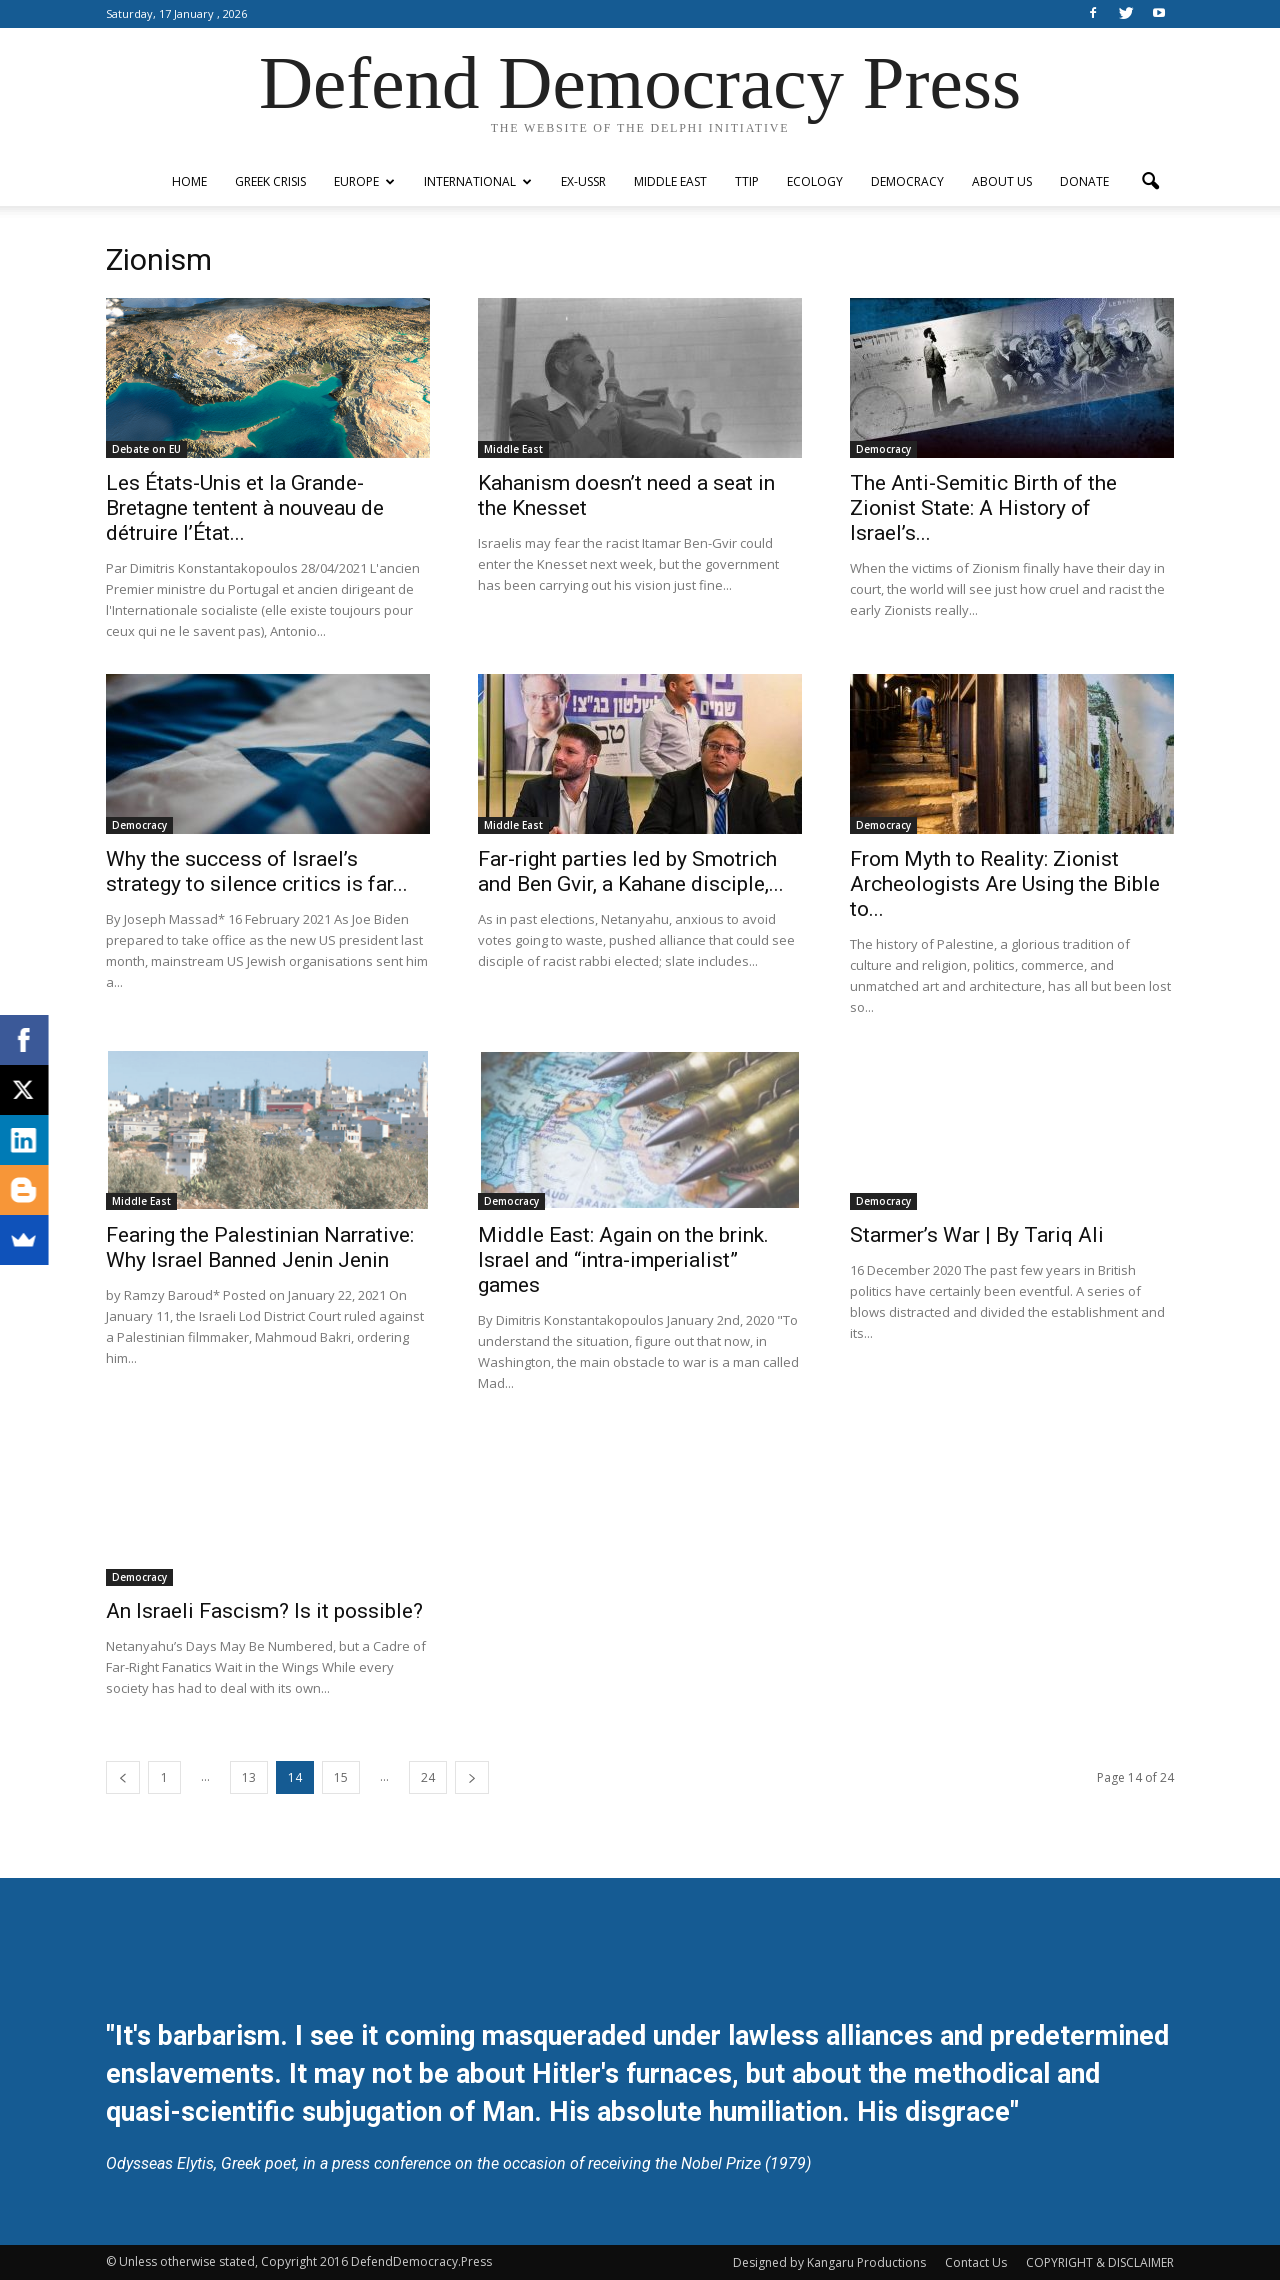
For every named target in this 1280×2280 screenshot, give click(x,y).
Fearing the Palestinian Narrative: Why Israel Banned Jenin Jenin (260, 1247)
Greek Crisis (270, 181)
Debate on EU (146, 449)
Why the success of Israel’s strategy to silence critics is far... (257, 871)
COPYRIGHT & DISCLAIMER (1100, 2262)
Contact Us (976, 2262)
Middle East (670, 181)
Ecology (815, 181)
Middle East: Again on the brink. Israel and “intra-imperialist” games (623, 1260)
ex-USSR (583, 181)
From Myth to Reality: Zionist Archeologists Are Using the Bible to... (1005, 884)
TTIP (747, 181)
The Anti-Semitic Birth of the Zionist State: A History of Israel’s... (983, 508)
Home (189, 181)
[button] (1150, 182)
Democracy (907, 181)
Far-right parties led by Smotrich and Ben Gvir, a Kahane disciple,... (631, 871)
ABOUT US (1002, 181)
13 (249, 1777)
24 (428, 1777)
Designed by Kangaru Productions (829, 2262)
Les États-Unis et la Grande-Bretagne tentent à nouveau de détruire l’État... (245, 508)
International (478, 181)
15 (341, 1777)
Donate (1084, 181)
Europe (364, 181)
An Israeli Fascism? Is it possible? (264, 1611)
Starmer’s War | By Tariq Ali (977, 1235)
